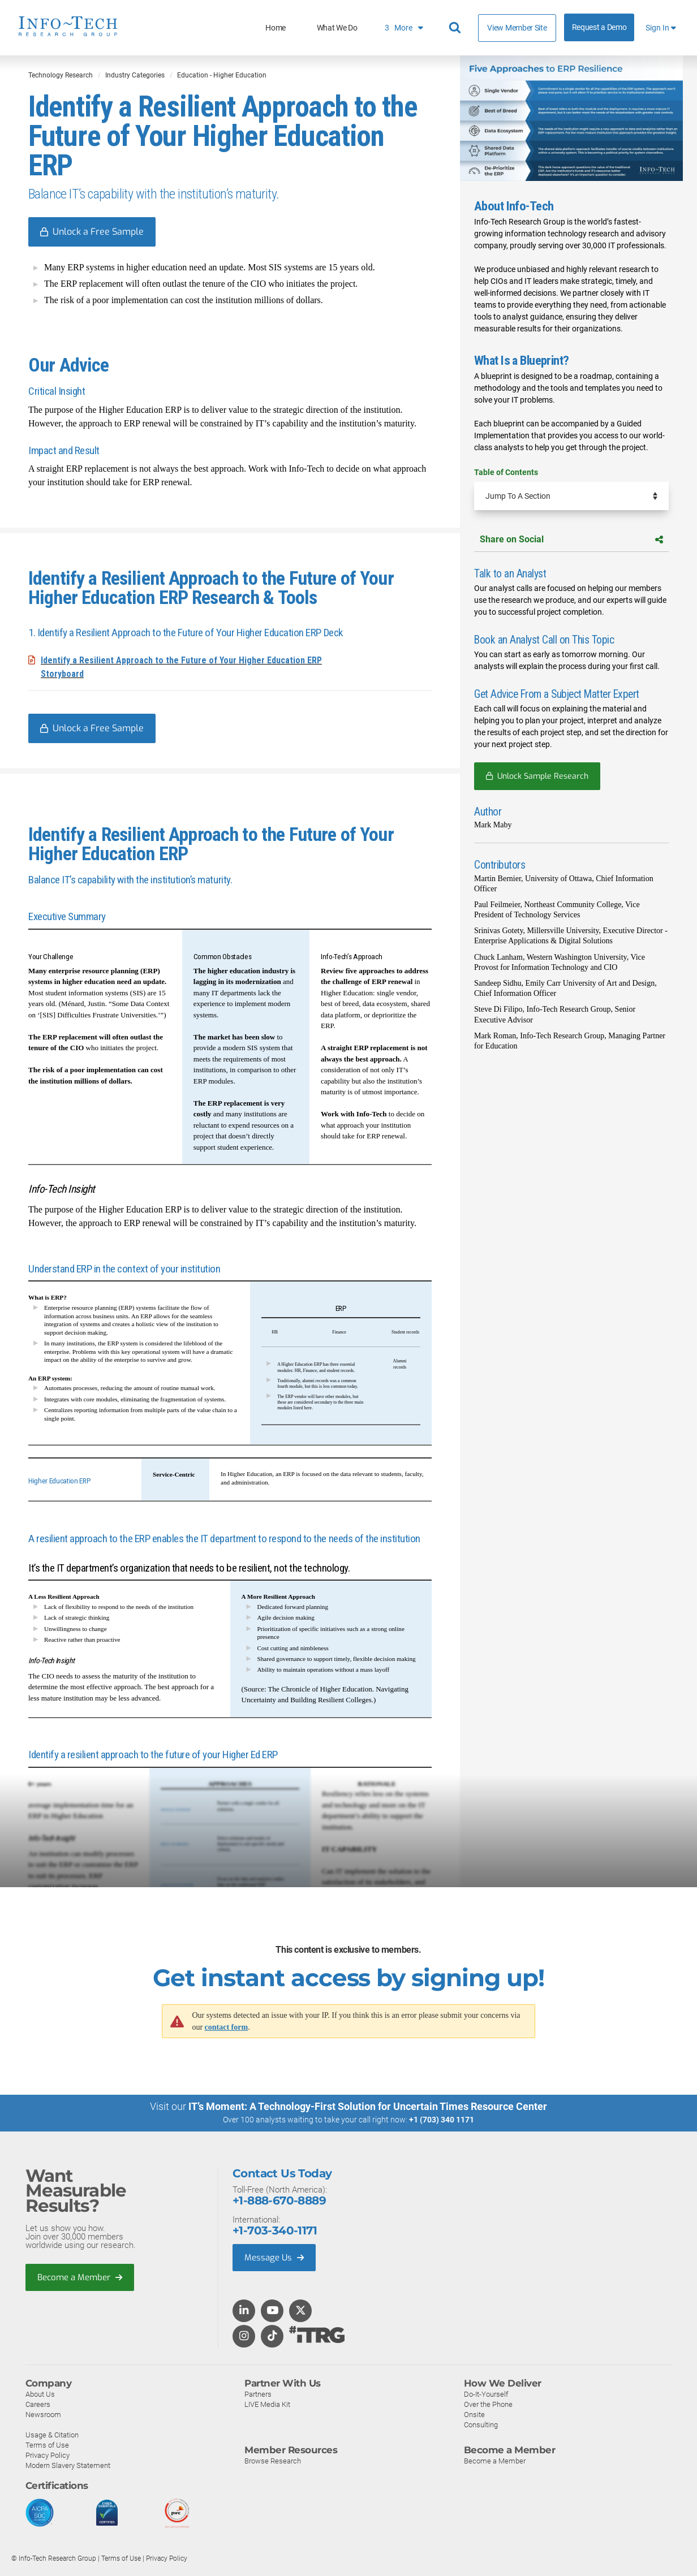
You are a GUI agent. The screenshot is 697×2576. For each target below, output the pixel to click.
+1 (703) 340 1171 (441, 2119)
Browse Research (272, 2461)
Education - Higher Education (221, 75)
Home (275, 27)
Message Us (274, 2257)
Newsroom (43, 2414)
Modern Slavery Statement (67, 2465)
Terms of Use (47, 2445)
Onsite (474, 2414)
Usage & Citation (52, 2435)
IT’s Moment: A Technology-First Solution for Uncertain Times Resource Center (367, 2106)
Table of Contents (506, 472)
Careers (37, 2404)
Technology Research (60, 75)
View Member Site (517, 27)
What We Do (337, 27)
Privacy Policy (47, 2455)
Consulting (481, 2424)
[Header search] (456, 28)
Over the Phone (488, 2404)
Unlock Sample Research (542, 776)
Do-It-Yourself (486, 2394)
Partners (258, 2394)
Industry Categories (135, 75)
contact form (226, 2027)
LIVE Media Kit (267, 2404)
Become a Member (79, 2277)
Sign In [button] (661, 27)
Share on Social (571, 539)
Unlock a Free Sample (98, 232)
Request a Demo (599, 27)
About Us (40, 2394)
